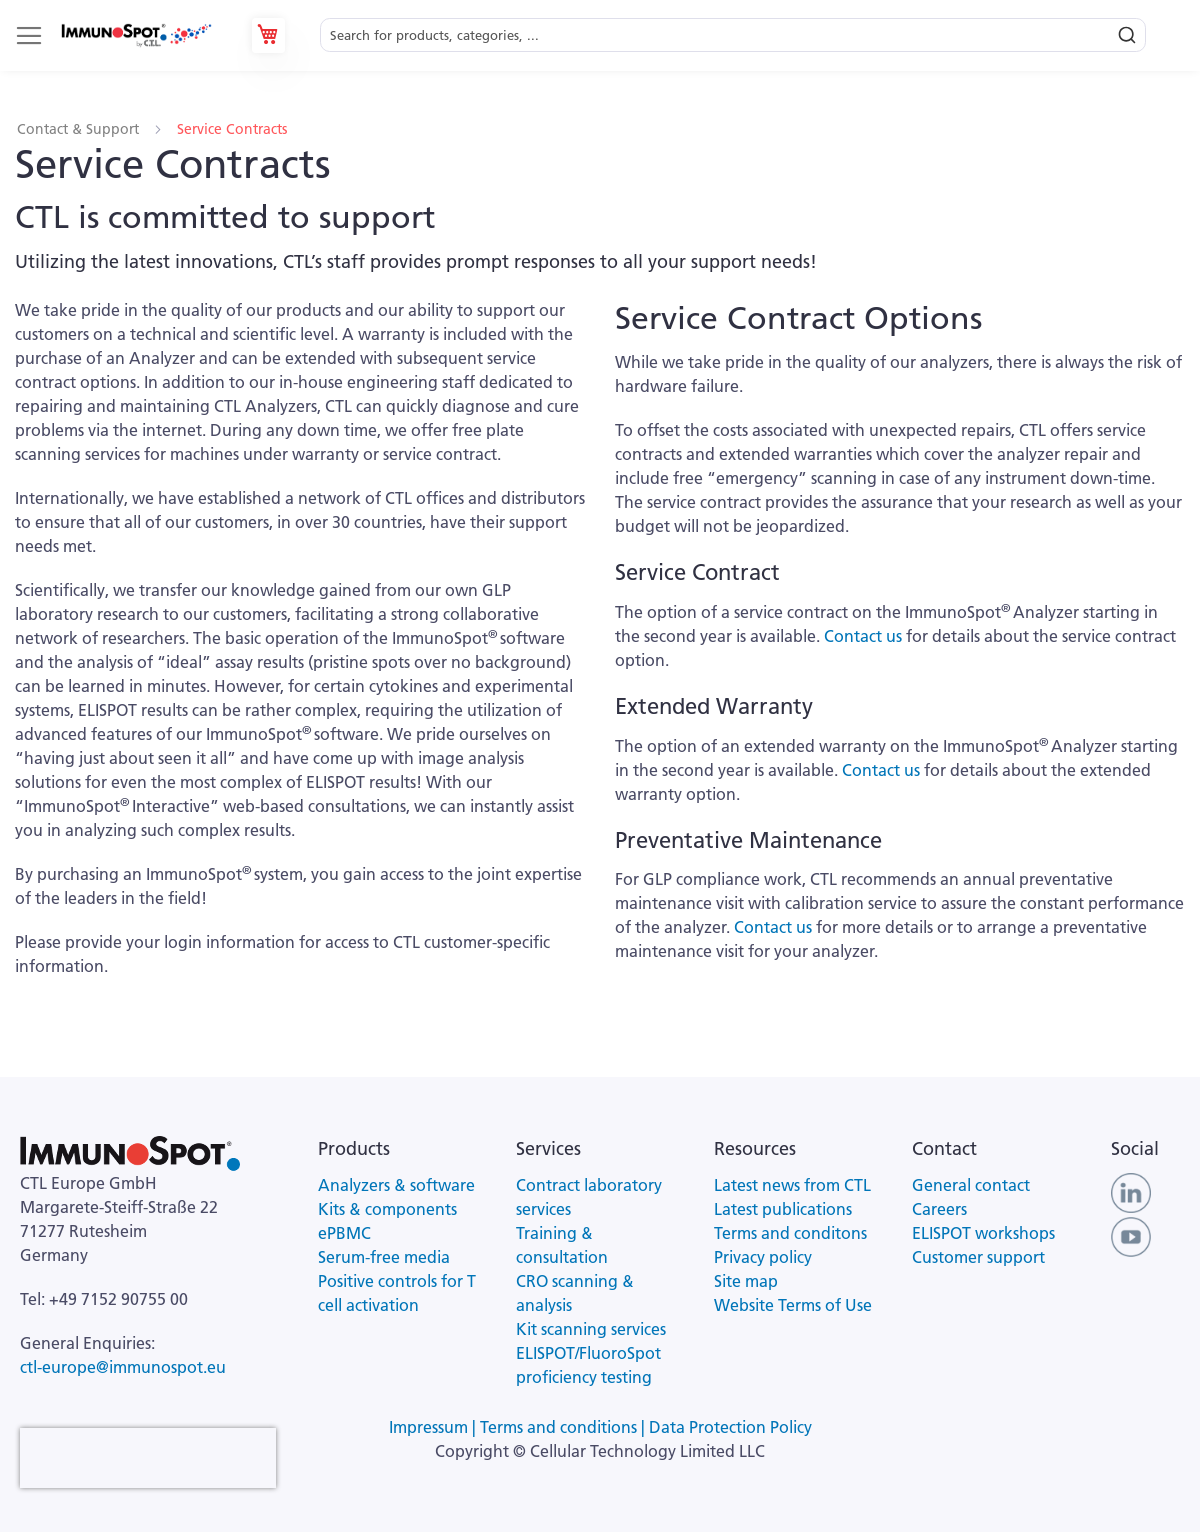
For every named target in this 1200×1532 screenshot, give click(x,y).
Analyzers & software (396, 1185)
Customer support (978, 1257)
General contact (971, 1185)
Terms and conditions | (564, 1427)
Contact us (861, 636)
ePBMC (344, 1233)
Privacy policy (763, 1257)
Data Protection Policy (730, 1427)
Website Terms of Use (793, 1305)
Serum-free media (384, 1257)
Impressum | (434, 1427)
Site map (746, 1281)
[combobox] (733, 35)
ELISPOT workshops (983, 1233)
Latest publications (783, 1209)
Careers (939, 1209)
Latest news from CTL (792, 1185)
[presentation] (148, 1458)
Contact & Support (80, 129)
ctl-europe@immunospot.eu (123, 1367)
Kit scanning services (591, 1329)
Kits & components (387, 1209)
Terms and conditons (790, 1233)
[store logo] (135, 35)
